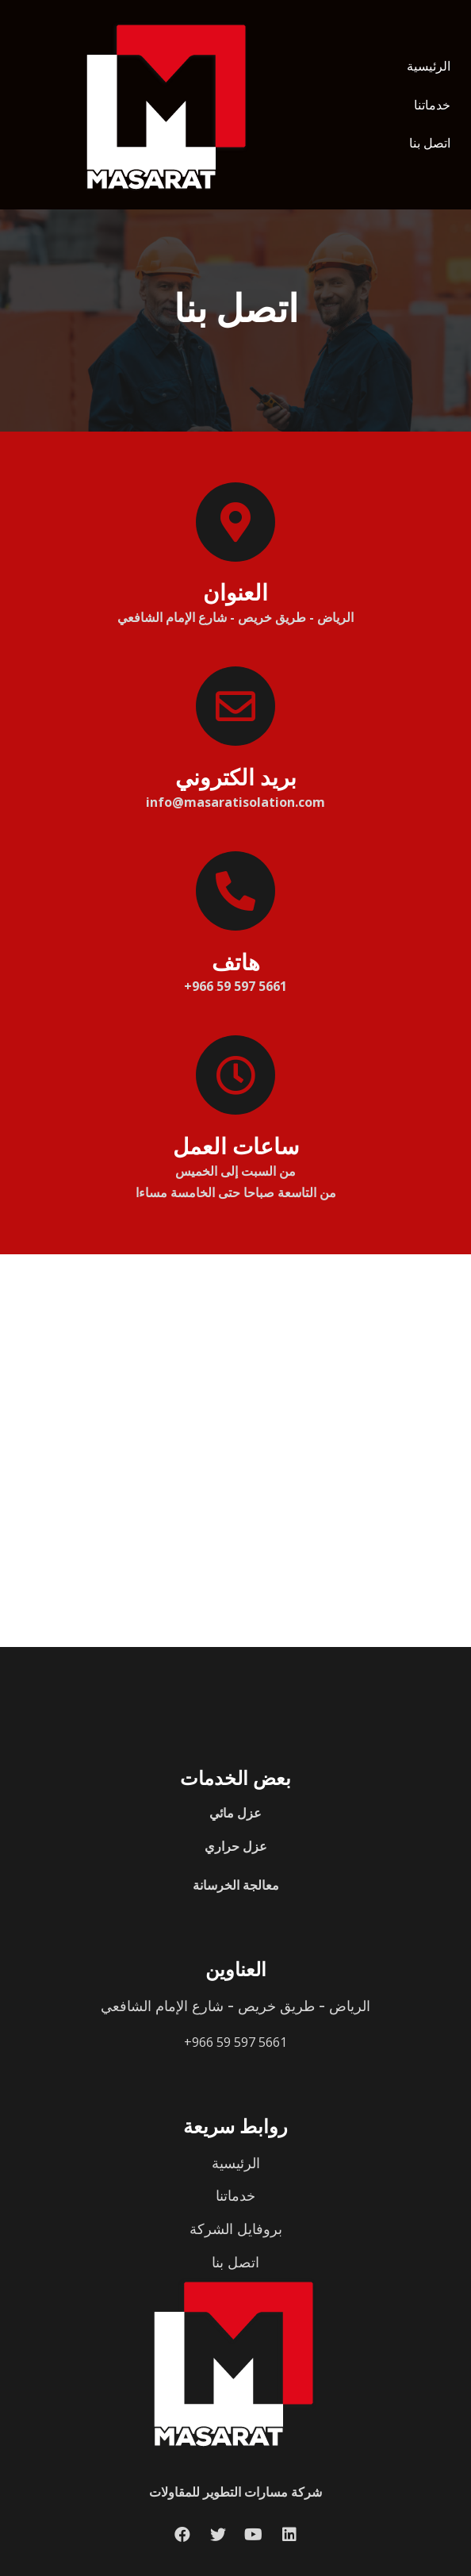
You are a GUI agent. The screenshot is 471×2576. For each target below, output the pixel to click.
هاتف (236, 962)
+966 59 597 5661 (235, 2042)
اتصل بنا (429, 143)
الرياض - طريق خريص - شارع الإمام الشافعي (235, 2006)
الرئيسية (428, 66)
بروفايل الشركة (236, 2229)
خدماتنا (432, 104)
